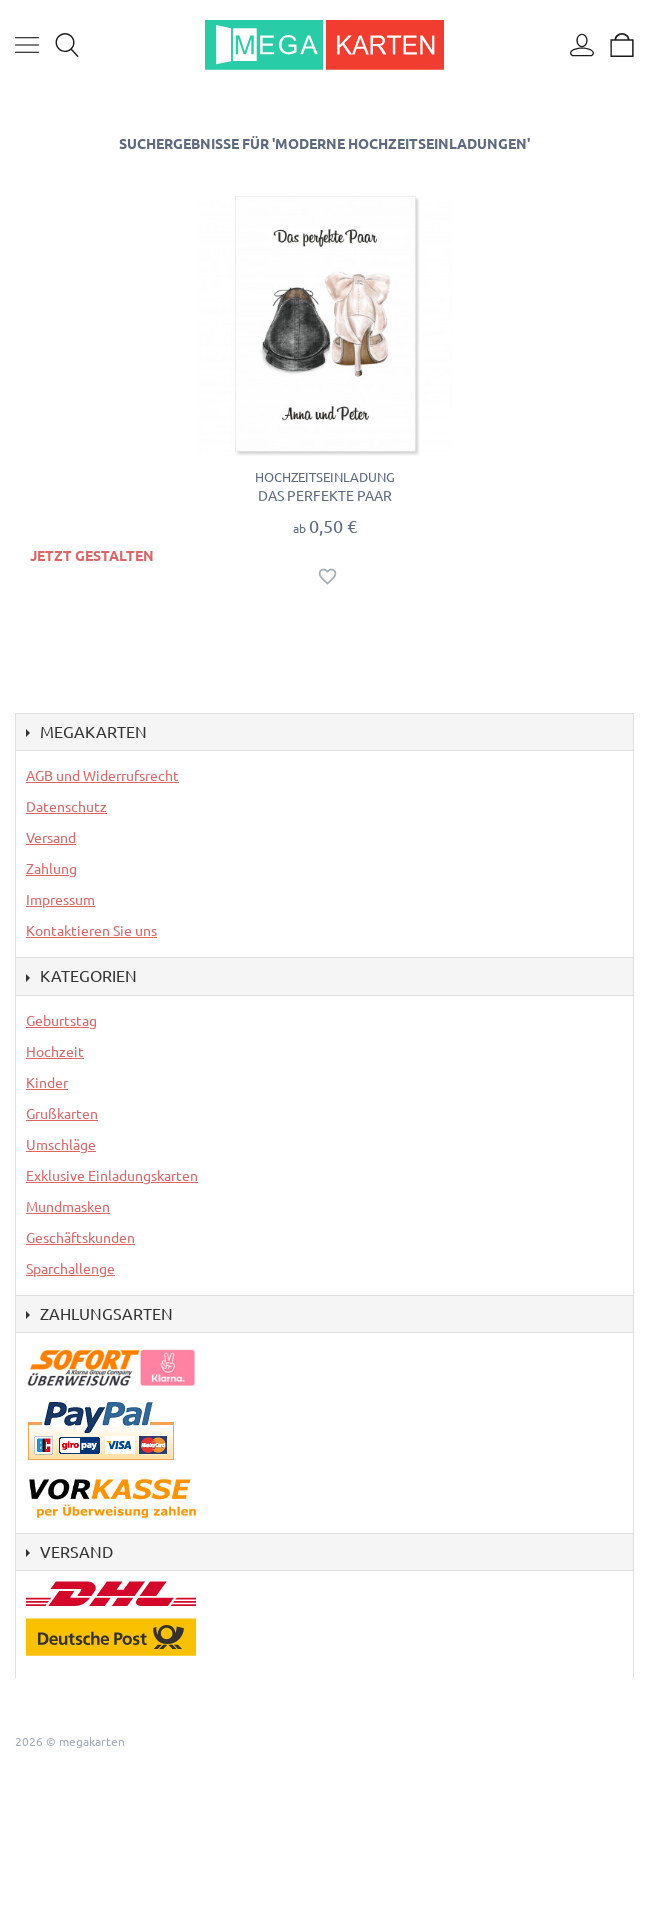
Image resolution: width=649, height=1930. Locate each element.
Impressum (60, 900)
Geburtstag (61, 1021)
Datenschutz (66, 807)
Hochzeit (55, 1052)
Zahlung (51, 869)
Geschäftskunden (80, 1238)
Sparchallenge (70, 1269)
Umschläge (61, 1145)
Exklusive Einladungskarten (112, 1176)
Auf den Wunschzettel (327, 576)
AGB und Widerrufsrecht (102, 776)
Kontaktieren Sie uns (91, 931)
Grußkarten (62, 1114)
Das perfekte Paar (325, 496)
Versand (51, 838)
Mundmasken (68, 1207)
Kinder (47, 1083)
